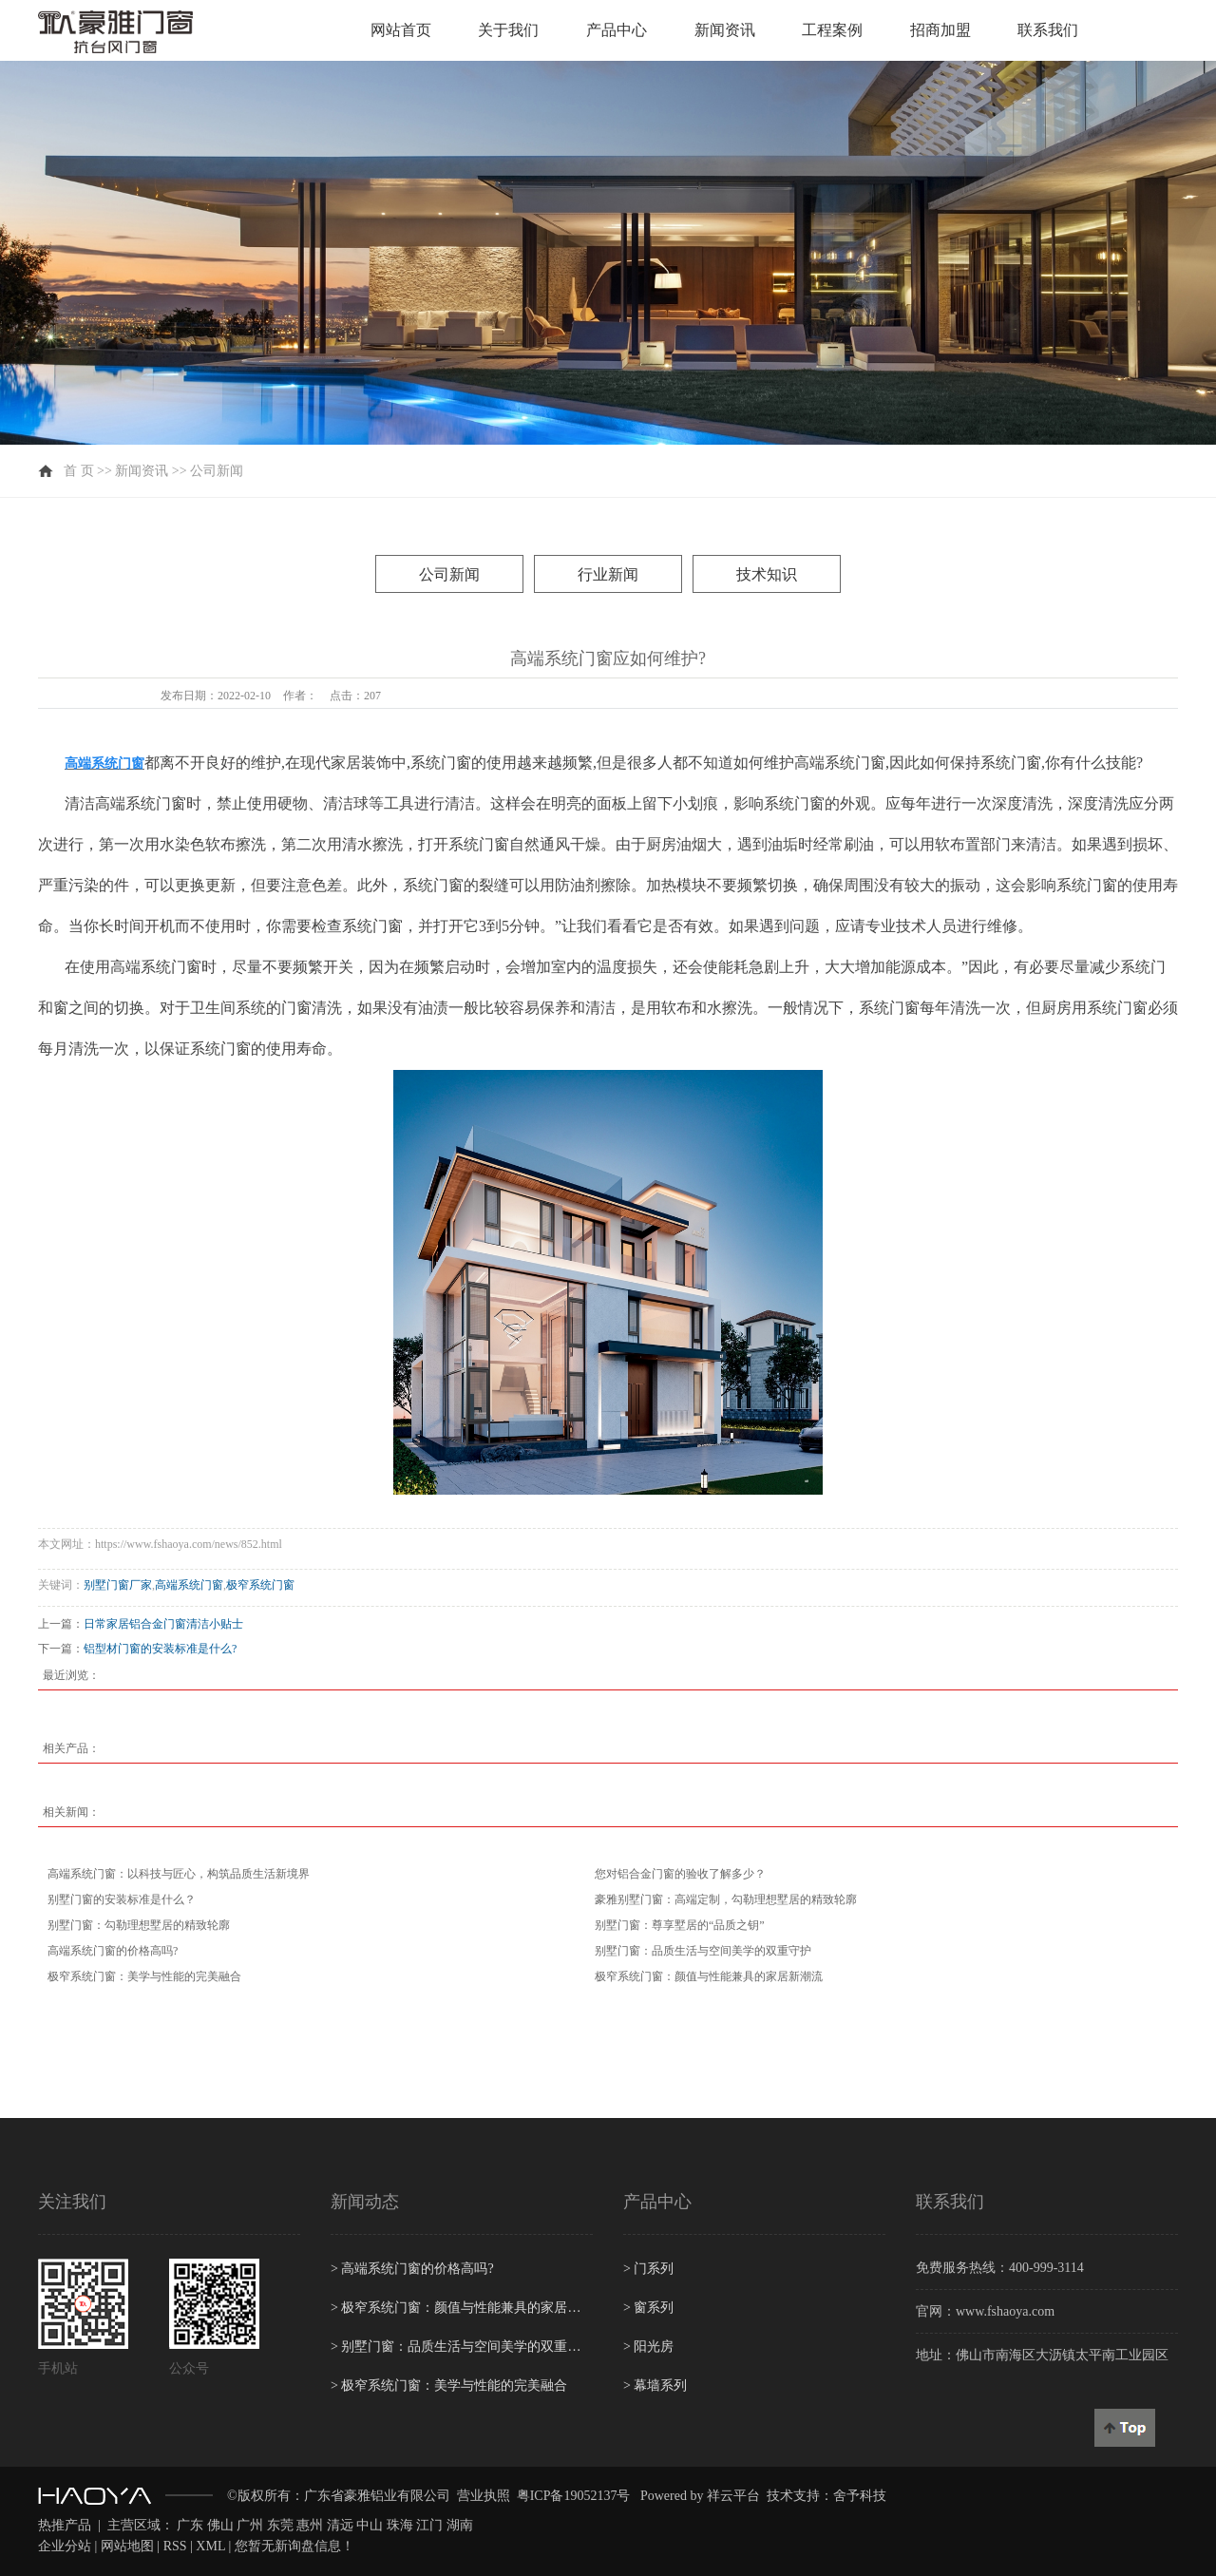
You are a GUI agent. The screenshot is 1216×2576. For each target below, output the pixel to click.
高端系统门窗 (189, 1585)
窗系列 (648, 2307)
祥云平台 (733, 2496)
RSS (175, 2546)
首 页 (79, 471)
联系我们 (1047, 30)
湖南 (459, 2525)
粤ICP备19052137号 (574, 2496)
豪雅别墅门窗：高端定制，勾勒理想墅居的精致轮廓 (726, 1899)
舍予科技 (859, 2496)
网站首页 (400, 30)
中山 (369, 2525)
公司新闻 (216, 471)
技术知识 (766, 574)
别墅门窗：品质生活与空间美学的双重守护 (703, 1950)
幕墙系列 (655, 2385)
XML (210, 2546)
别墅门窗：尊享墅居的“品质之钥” (680, 1925)
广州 (250, 2525)
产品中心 (616, 30)
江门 (429, 2525)
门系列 (648, 2268)
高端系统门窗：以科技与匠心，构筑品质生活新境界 (179, 1873)
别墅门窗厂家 (118, 1585)
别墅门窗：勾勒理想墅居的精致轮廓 (139, 1925)
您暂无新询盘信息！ (294, 2546)
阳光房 (648, 2346)
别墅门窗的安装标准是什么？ (122, 1899)
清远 (340, 2525)
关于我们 (508, 30)
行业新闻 (608, 574)
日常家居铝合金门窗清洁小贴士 (163, 1624)
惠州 (309, 2525)
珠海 (400, 2525)
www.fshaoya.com (1005, 2311)
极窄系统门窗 (260, 1585)
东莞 (280, 2525)
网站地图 (127, 2546)
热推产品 (64, 2525)
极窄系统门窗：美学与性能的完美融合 (144, 1976)
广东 (190, 2525)
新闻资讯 (724, 30)
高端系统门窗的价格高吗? (113, 1950)
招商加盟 (940, 30)
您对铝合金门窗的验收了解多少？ (680, 1873)
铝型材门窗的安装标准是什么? (160, 1648)
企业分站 (64, 2546)
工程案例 (832, 30)
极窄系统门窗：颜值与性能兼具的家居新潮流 (709, 1976)
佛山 (220, 2525)
